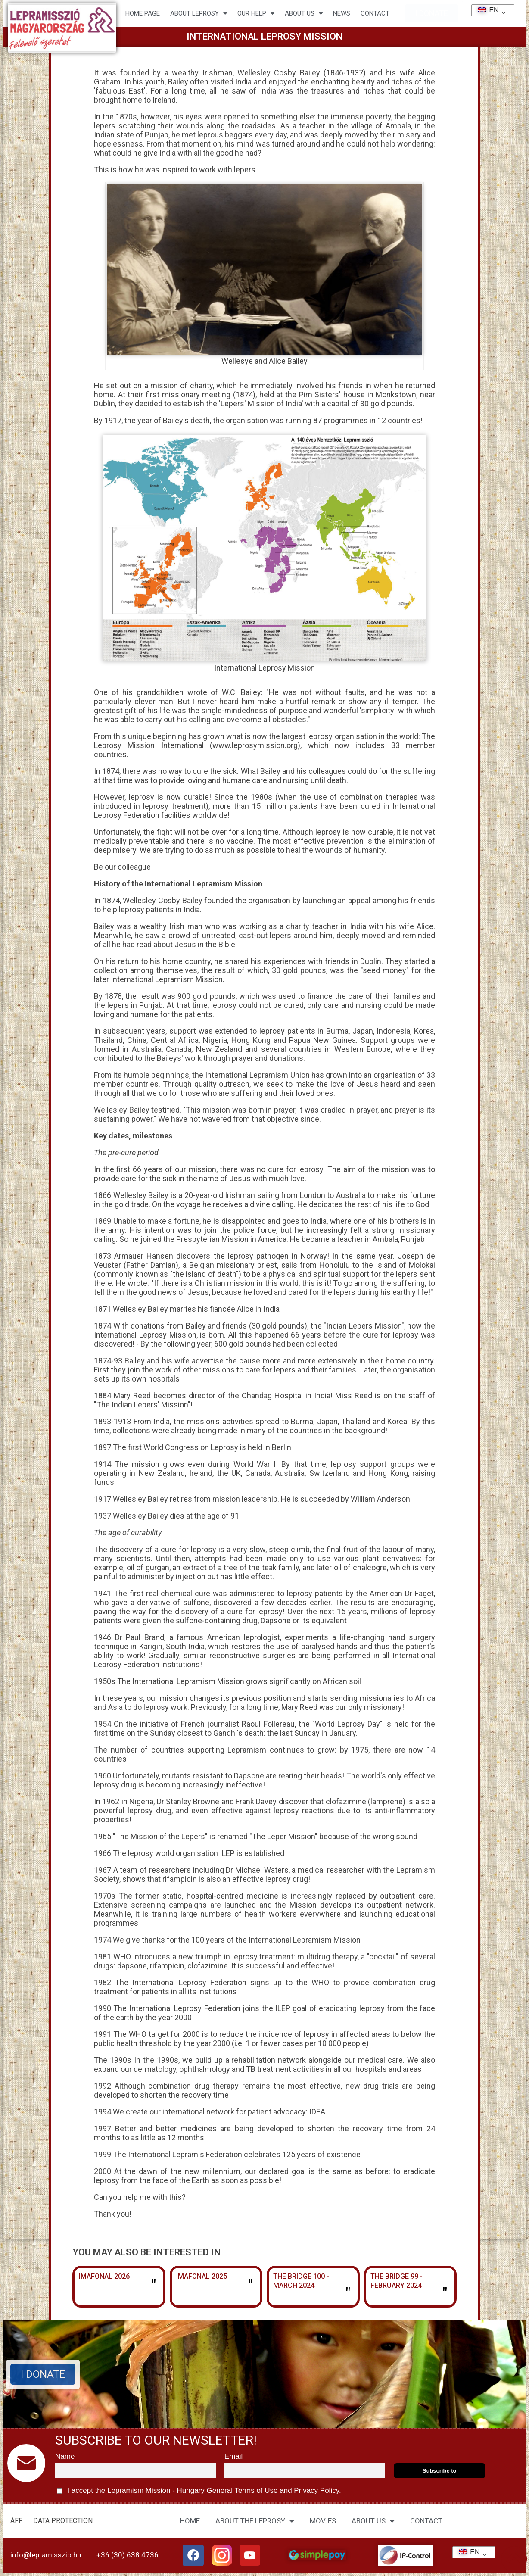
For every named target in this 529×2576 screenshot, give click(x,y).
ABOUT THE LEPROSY (254, 2521)
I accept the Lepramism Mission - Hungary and (199, 2490)
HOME (190, 2521)
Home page (142, 13)
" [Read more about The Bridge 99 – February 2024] (445, 2294)
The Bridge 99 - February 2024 (396, 2280)
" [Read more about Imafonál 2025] (250, 2285)
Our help (255, 13)
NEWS (341, 13)
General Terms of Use (242, 2490)
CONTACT (375, 13)
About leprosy (198, 13)
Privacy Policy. (316, 2490)
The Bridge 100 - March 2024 (301, 2280)
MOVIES (323, 2521)
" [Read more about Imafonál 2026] (153, 2285)
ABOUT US (373, 2521)
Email (233, 2456)
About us (304, 13)
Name (65, 2456)
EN (485, 10)
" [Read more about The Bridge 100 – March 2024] (348, 2294)
